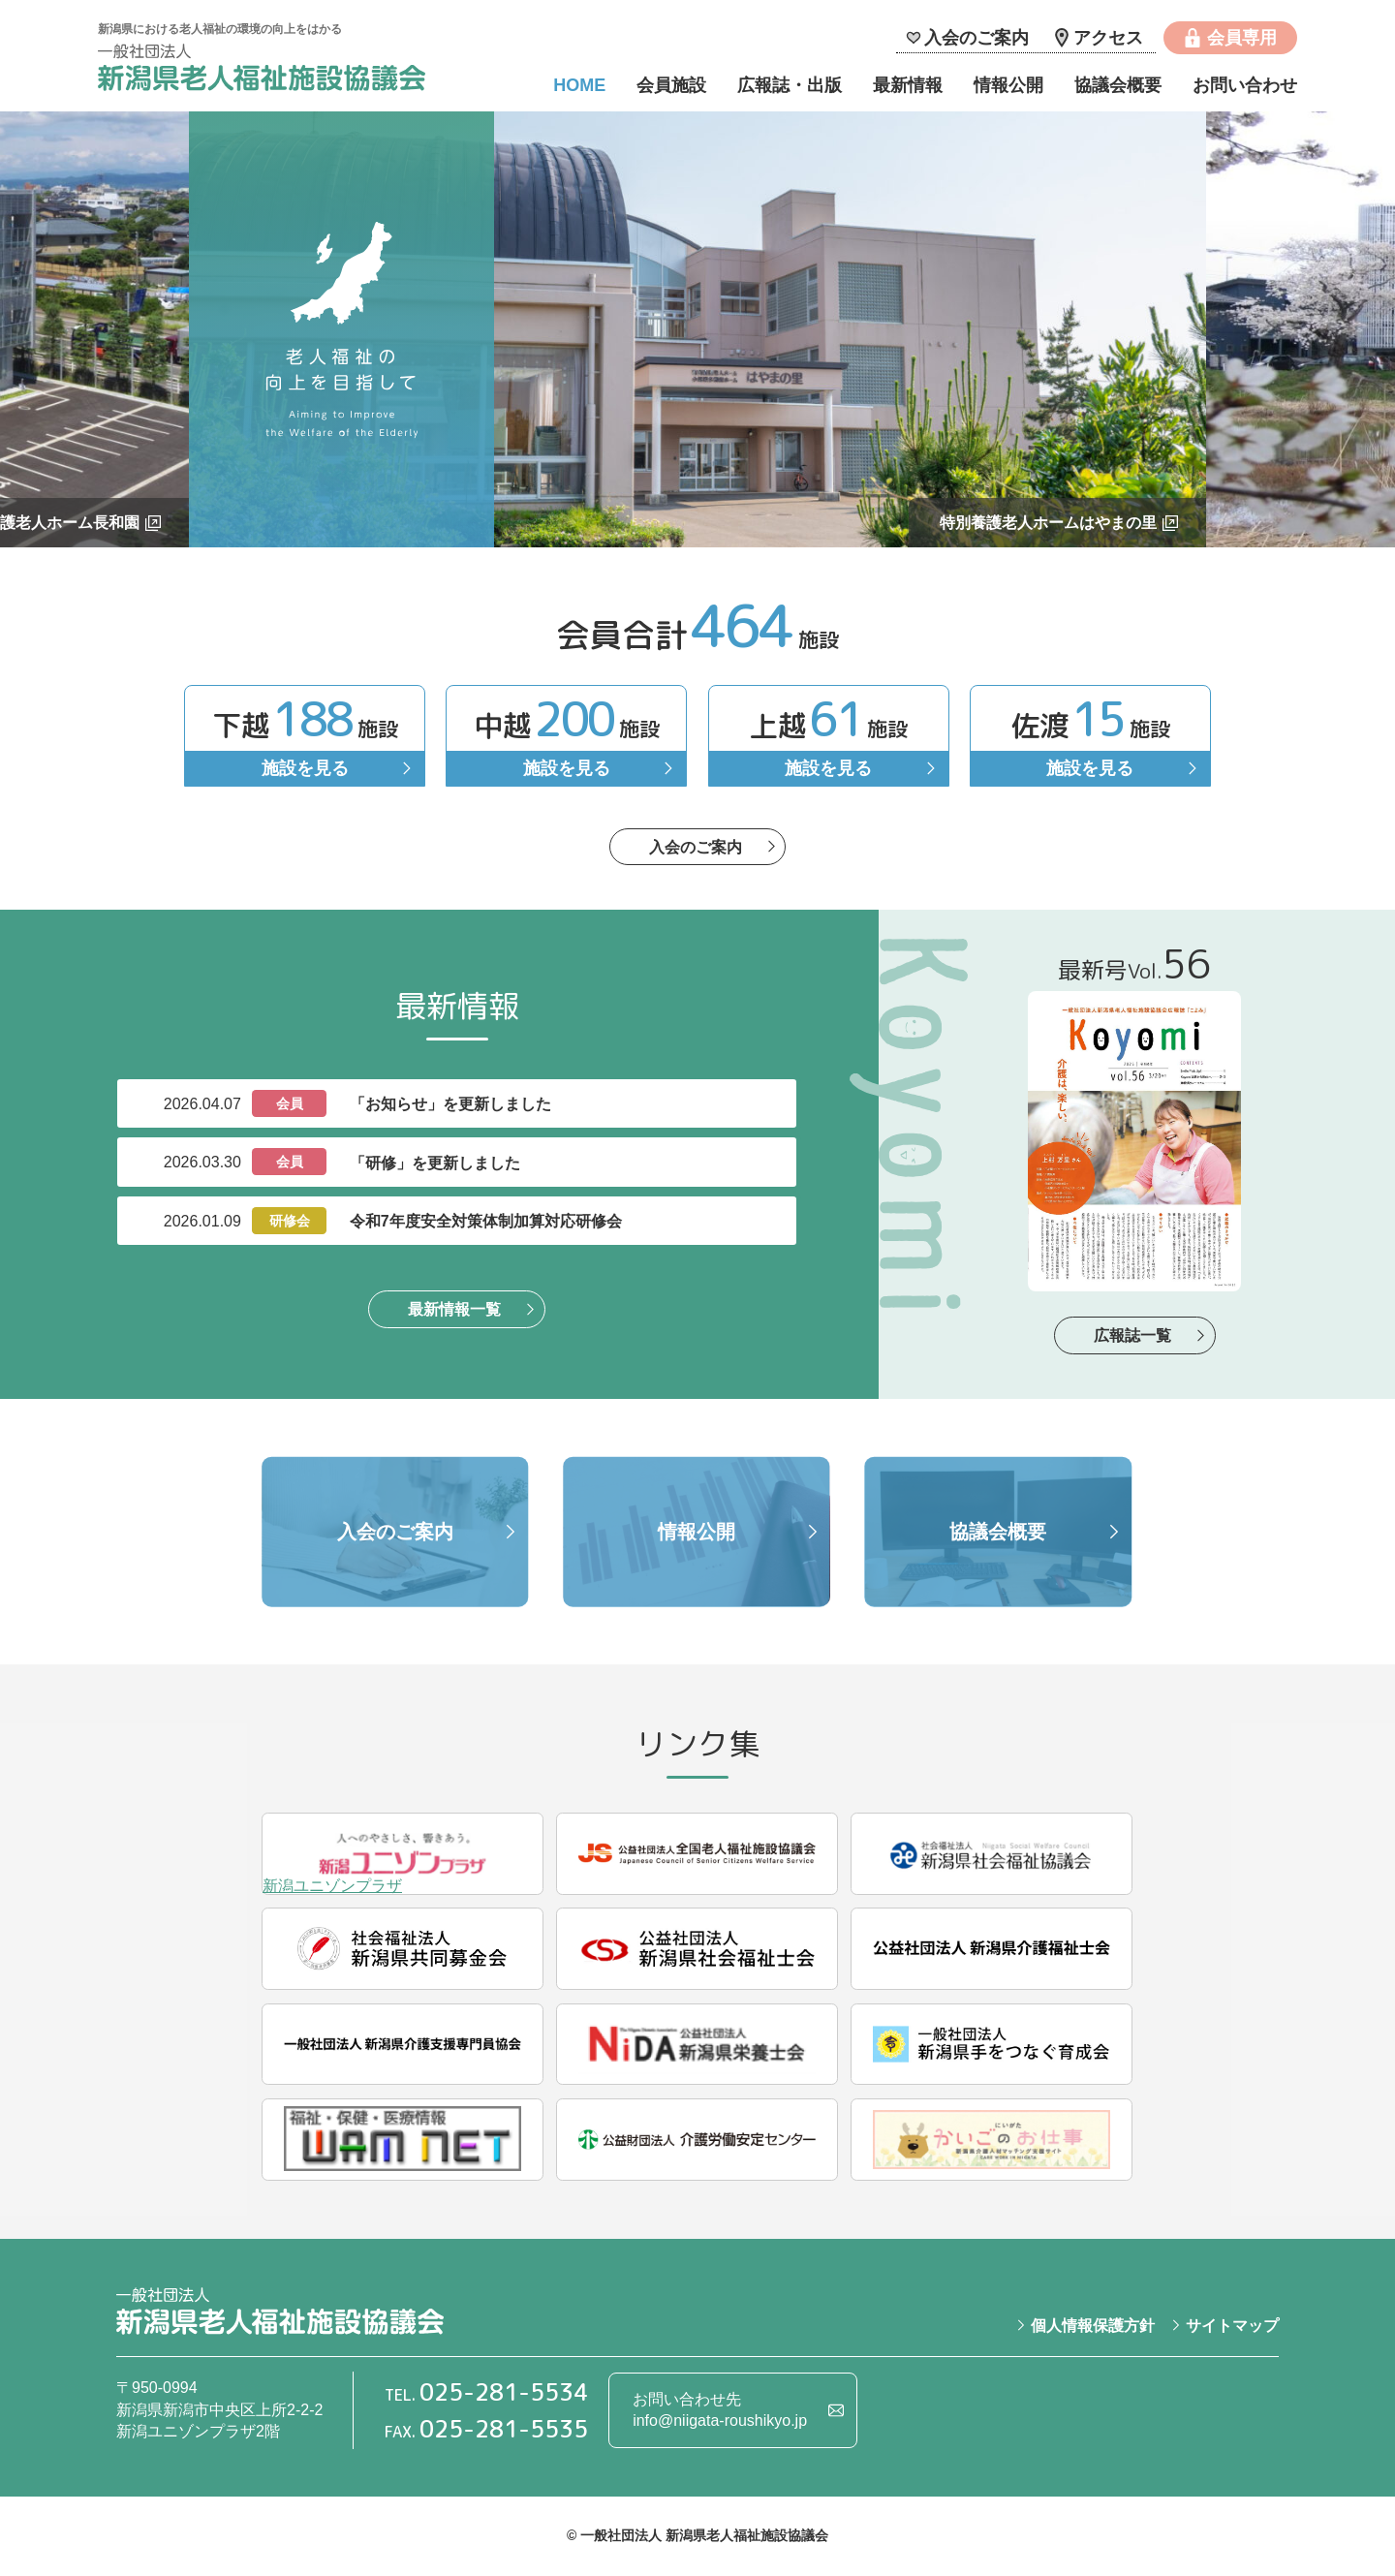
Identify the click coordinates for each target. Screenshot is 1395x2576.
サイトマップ (1232, 2325)
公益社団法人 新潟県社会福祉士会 (697, 1949)
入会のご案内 (976, 37)
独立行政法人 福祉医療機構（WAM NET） (402, 2139)
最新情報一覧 (454, 1309)
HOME (579, 85)
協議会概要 (1118, 85)
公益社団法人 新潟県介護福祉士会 (992, 1949)
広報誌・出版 (789, 85)
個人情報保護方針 (1093, 2325)
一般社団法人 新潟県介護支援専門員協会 (402, 2044)
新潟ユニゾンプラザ (402, 1854)
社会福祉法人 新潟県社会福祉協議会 (992, 1854)
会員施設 (671, 85)
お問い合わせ (1245, 85)
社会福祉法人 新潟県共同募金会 (402, 1949)
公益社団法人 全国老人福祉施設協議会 (697, 1854)
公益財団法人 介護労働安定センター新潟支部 (697, 2139)
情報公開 (1008, 85)
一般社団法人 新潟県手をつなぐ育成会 (992, 2044)
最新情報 (908, 85)
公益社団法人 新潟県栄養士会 (697, 2044)
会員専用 (1242, 37)
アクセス (1108, 37)
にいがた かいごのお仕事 (992, 2139)
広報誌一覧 (1132, 1335)
